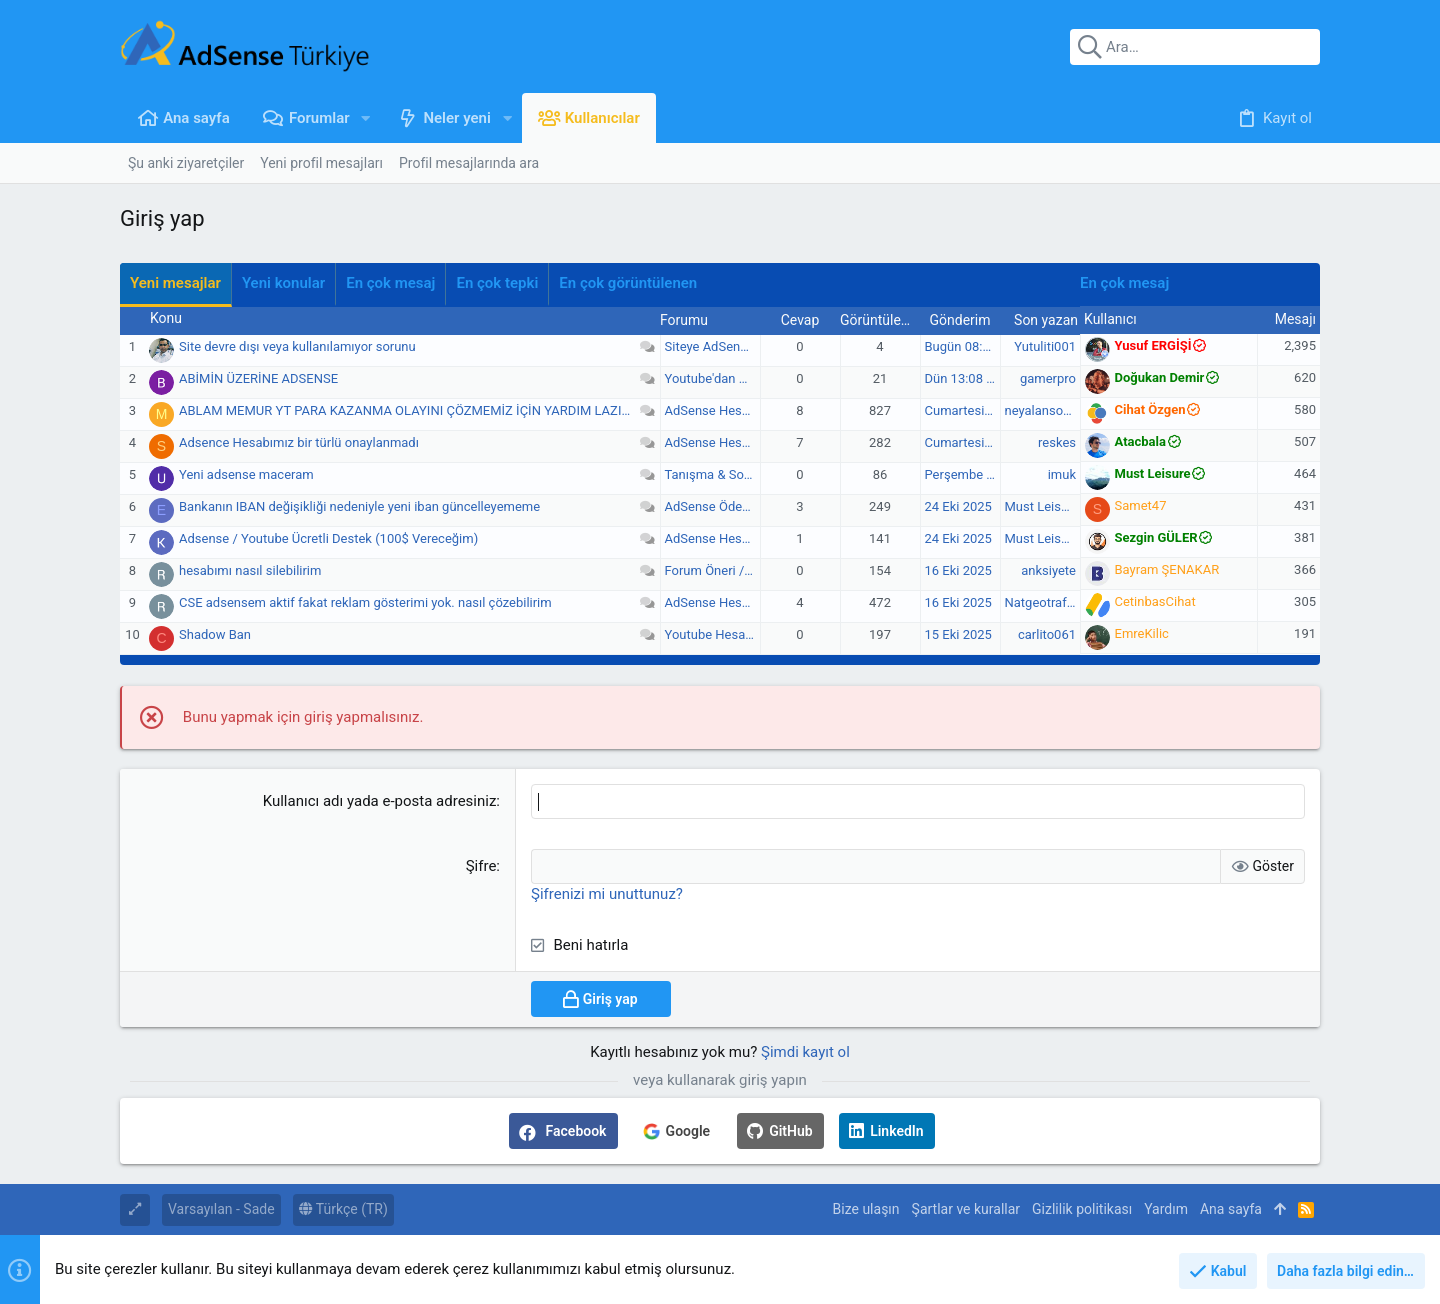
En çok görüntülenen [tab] (628, 283)
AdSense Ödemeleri (722, 506)
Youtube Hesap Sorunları (736, 634)
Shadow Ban (215, 634)
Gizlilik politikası (1082, 1209)
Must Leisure (1042, 506)
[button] (366, 118)
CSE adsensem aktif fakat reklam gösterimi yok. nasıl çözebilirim (365, 602)
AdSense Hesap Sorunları (738, 410)
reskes (1057, 442)
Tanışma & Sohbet (717, 474)
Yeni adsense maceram (246, 474)
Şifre (481, 866)
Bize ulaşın (866, 1209)
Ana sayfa (1231, 1209)
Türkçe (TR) (343, 1209)
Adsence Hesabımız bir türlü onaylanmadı (299, 442)
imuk (1062, 474)
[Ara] (1195, 47)
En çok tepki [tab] (497, 283)
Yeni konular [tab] (283, 283)
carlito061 (1047, 634)
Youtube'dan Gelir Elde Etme (746, 378)
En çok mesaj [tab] (390, 283)
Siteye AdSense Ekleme (732, 346)
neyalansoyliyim (1051, 410)
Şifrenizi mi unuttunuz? (607, 894)
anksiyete (1048, 570)
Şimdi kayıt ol (805, 1052)
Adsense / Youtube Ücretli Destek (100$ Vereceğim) (328, 538)
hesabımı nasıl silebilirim (250, 570)
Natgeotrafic (1041, 602)
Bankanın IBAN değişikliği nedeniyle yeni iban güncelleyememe (359, 506)
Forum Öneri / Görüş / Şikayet (750, 570)
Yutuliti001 (1045, 346)
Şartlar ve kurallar (966, 1209)
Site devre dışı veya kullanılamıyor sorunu (297, 346)
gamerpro (1048, 378)
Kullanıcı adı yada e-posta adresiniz (380, 801)
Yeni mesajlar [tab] (175, 283)
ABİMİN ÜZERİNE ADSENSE (258, 378)
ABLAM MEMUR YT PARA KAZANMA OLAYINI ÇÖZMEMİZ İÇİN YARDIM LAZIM (406, 410)
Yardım (1166, 1209)
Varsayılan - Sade (221, 1209)
